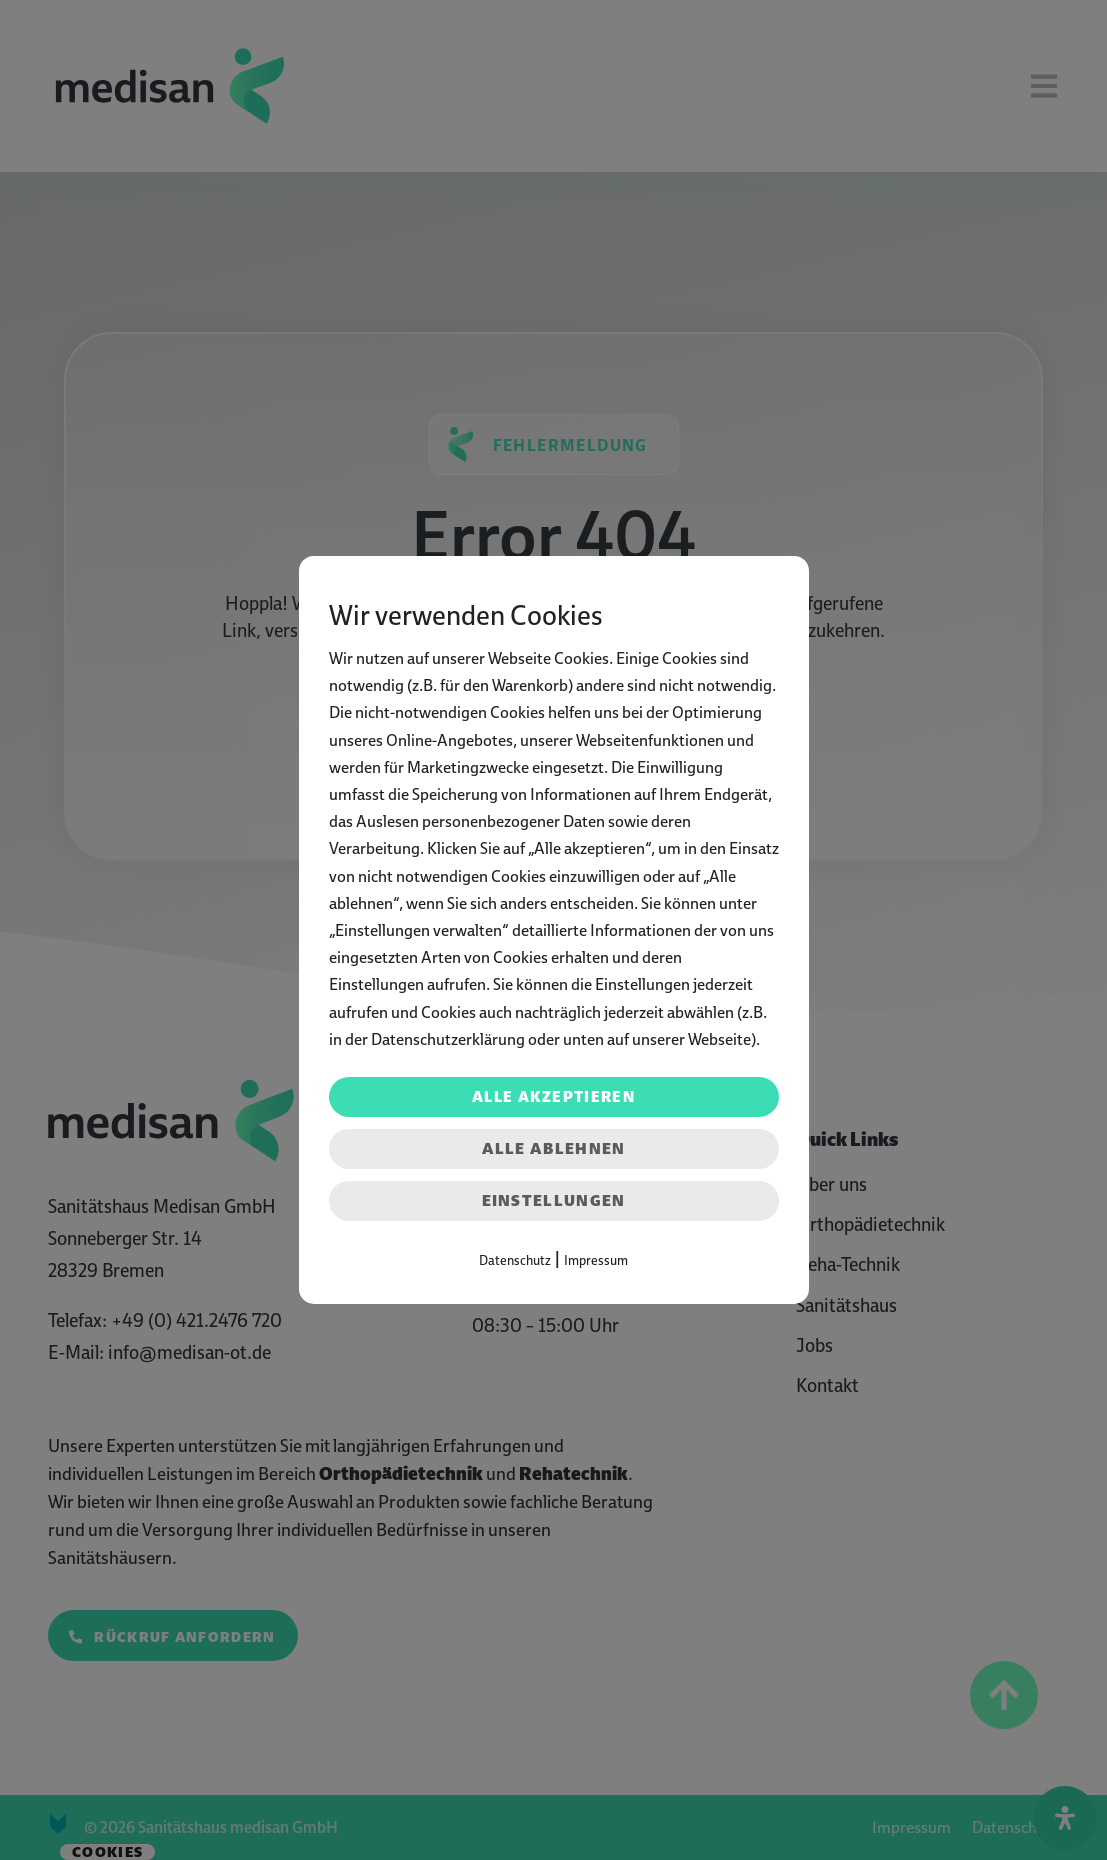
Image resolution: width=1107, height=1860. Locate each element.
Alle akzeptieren (553, 1097)
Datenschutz (515, 1260)
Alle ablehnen (554, 1148)
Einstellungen (554, 1200)
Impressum (596, 1260)
